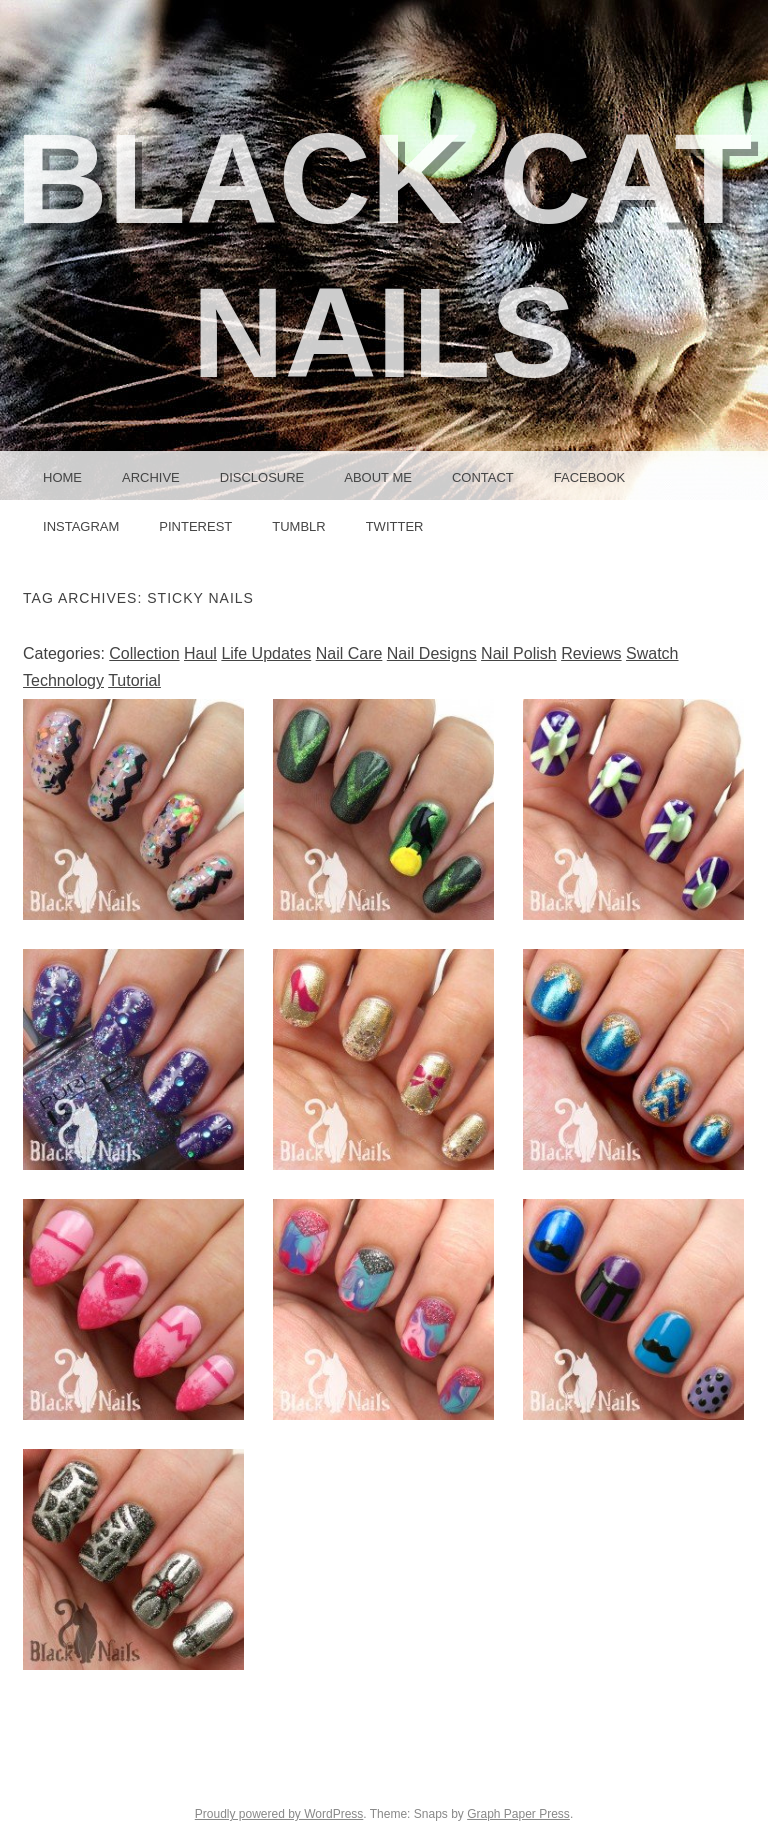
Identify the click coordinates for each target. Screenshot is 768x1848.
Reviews (591, 653)
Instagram (81, 526)
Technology (63, 680)
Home (62, 477)
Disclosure (262, 477)
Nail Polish (519, 653)
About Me (378, 477)
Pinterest (195, 526)
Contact (483, 477)
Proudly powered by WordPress (279, 1814)
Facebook (590, 477)
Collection (144, 653)
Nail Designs (432, 653)
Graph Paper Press (518, 1814)
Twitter (395, 526)
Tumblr (298, 526)
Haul (200, 653)
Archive (151, 477)
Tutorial (134, 680)
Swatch (652, 653)
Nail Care (349, 653)
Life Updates (266, 653)
